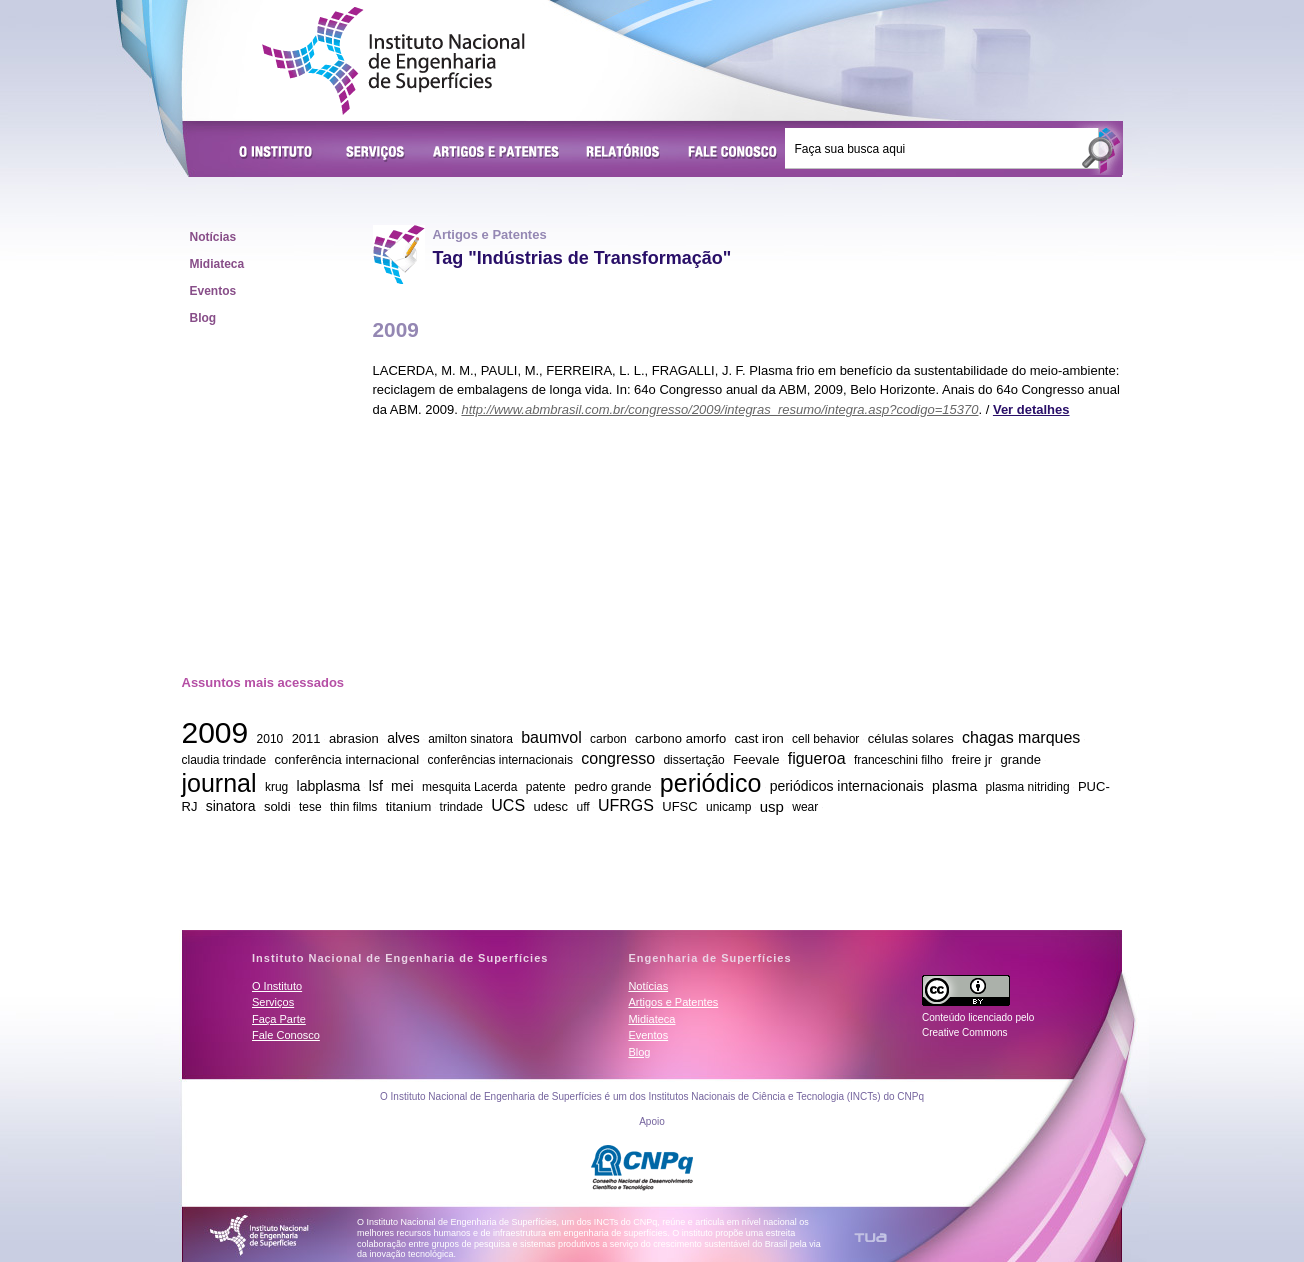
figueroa (817, 758)
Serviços (376, 153)
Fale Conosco (733, 153)
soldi (277, 806)
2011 (306, 738)
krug (276, 787)
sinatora (231, 806)
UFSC (679, 806)
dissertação (693, 760)
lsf (376, 786)
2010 (270, 739)
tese (310, 807)
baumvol (551, 737)
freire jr (972, 759)
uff (582, 807)
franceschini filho (898, 760)
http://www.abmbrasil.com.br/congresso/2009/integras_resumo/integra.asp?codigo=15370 (719, 409)
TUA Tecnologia (870, 1237)
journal (219, 782)
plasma (954, 786)
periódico (710, 782)
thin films (353, 807)
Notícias (213, 237)
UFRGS (626, 805)
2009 (215, 732)
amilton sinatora (470, 739)
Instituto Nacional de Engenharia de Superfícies (393, 61)
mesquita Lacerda (469, 787)
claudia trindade (224, 760)
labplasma (329, 786)
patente (546, 787)
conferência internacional (347, 759)
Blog (203, 318)
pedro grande (612, 786)
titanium (409, 806)
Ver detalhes (1031, 409)
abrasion (354, 738)
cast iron (759, 738)
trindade (461, 807)
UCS (508, 805)
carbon (608, 739)
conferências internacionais (499, 760)
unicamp (728, 807)
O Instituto (279, 153)
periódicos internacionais (847, 786)
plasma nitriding (1028, 787)
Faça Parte (279, 1019)
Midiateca (217, 264)
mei (402, 786)
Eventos (213, 291)
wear (805, 807)
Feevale (756, 759)
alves (403, 738)
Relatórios (623, 153)
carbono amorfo (680, 738)
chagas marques (1021, 737)
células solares (911, 738)
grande (1020, 759)
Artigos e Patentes (496, 153)
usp (772, 805)
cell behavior (825, 739)
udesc (550, 806)
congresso (618, 758)
